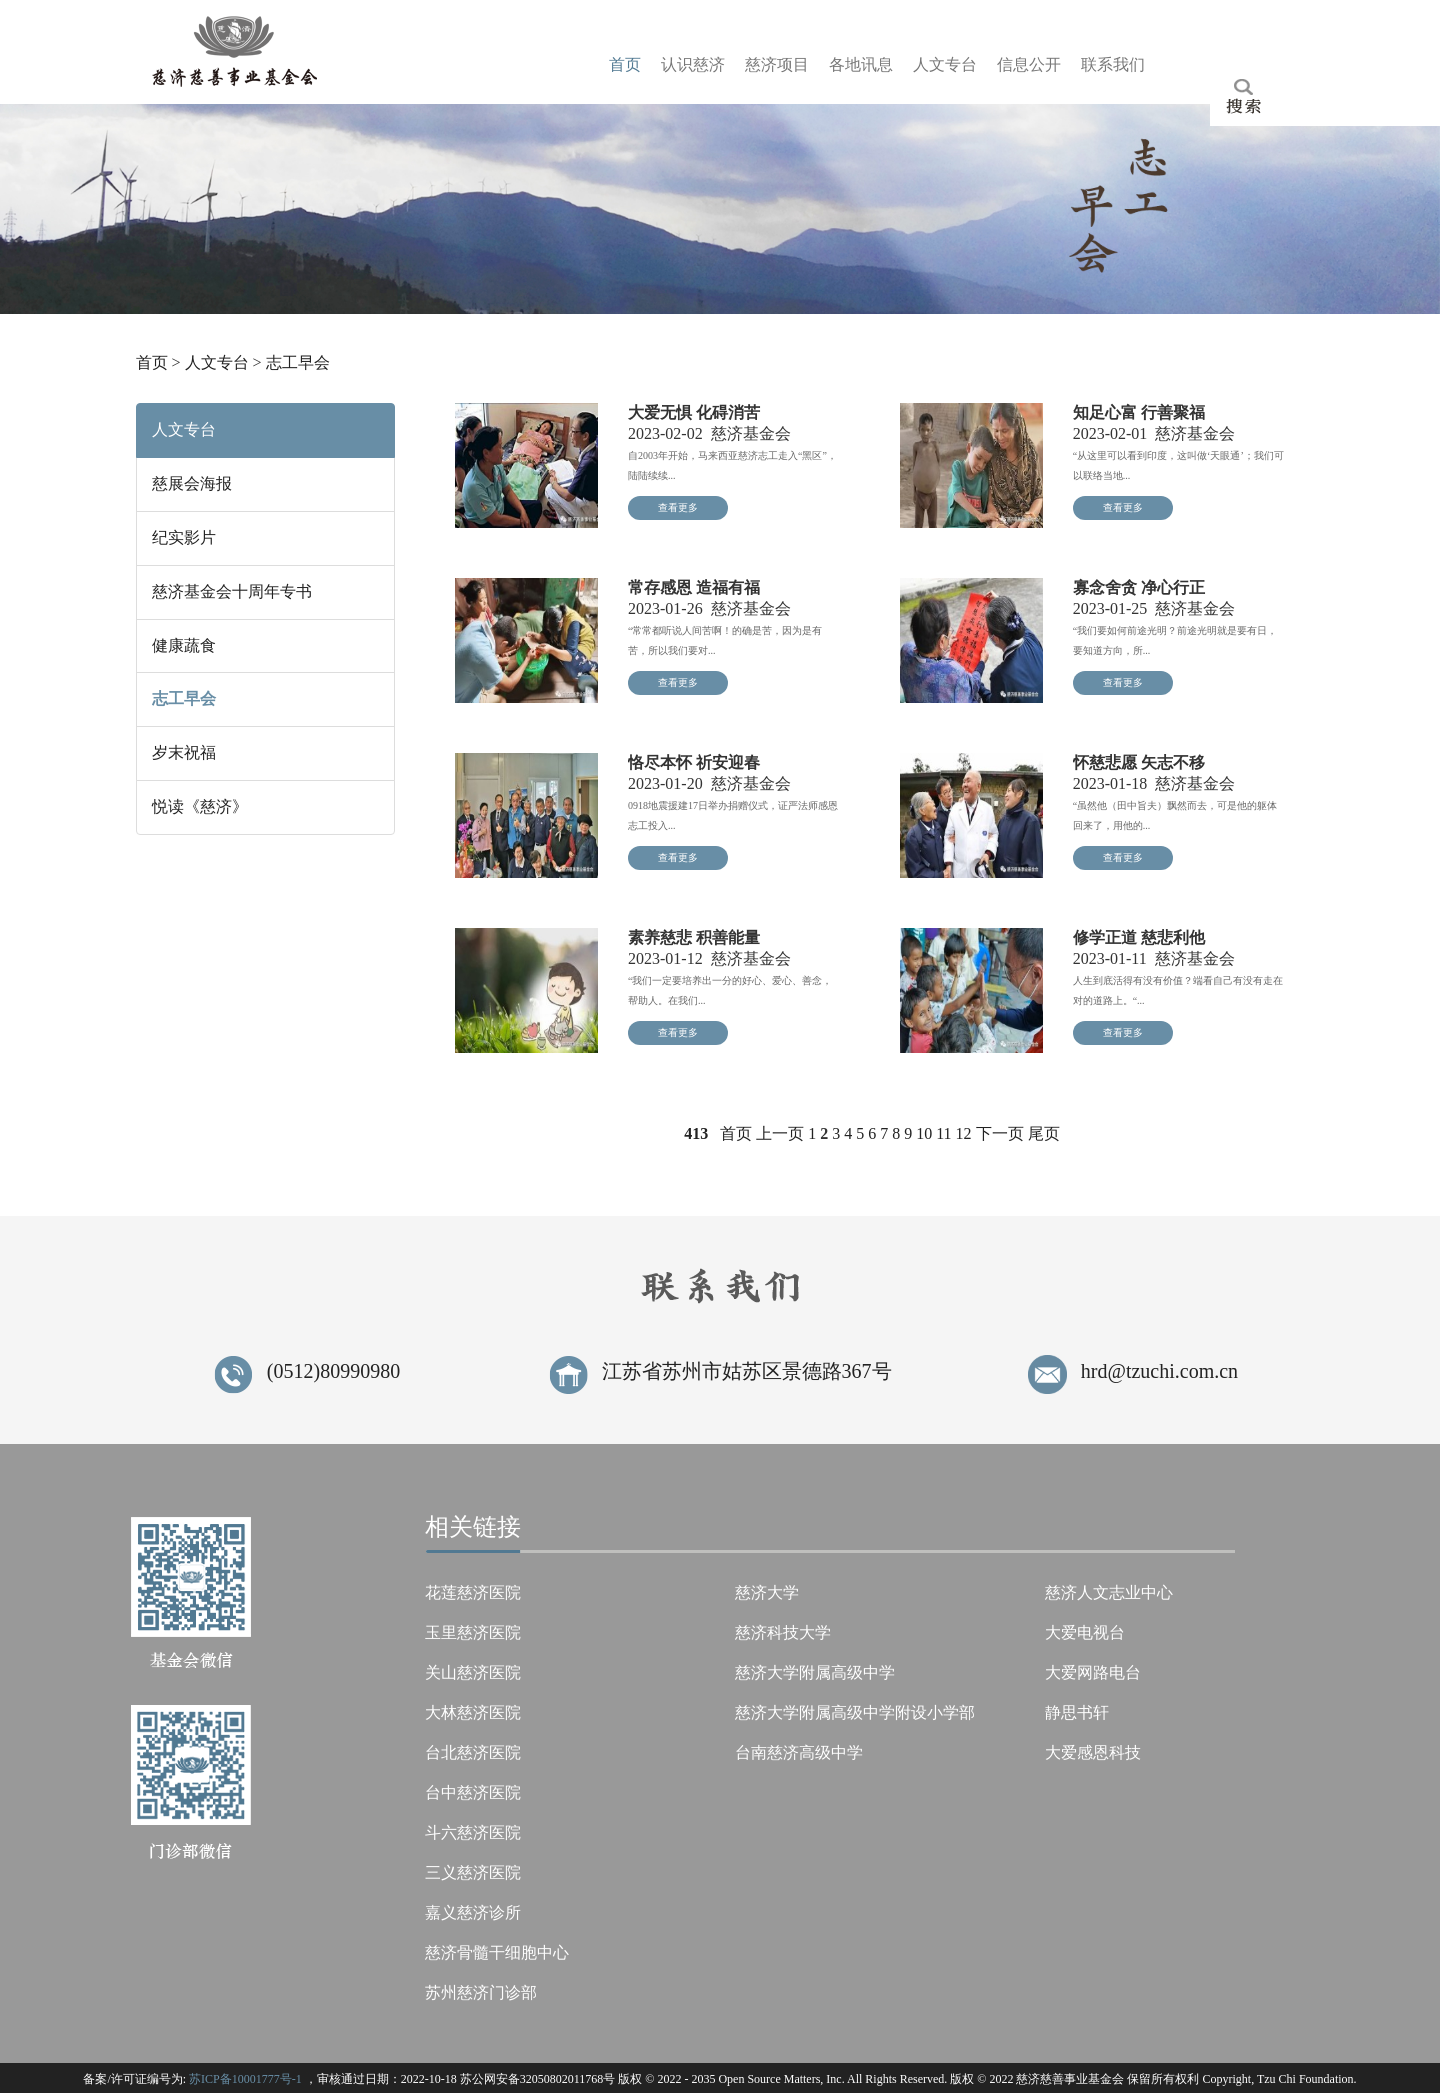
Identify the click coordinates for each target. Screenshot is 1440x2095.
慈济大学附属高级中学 (815, 1673)
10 (924, 1134)
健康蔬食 (184, 646)
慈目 (777, 64)
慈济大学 (767, 1593)
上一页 (780, 1134)
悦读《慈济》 (200, 807)
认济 (693, 64)
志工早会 (298, 364)
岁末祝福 (184, 754)
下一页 (1000, 1134)
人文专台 (217, 364)
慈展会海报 (192, 484)
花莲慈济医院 (473, 1593)
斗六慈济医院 (473, 1833)
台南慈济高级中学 (799, 1753)
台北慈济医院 (473, 1753)
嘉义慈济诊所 (473, 1913)
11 (943, 1134)
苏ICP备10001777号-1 (245, 2080)
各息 (861, 64)
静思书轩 (1077, 1713)
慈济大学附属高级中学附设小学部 (855, 1713)
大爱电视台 (1085, 1633)
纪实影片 (184, 538)
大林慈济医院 (473, 1713)
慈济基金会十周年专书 (232, 592)
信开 (1029, 64)
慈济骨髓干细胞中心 (497, 1953)
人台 (945, 64)
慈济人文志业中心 (1109, 1593)
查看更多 (678, 508)
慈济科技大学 (783, 1633)
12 (964, 1134)
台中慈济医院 (473, 1793)
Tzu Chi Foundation (1305, 2080)
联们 (1113, 64)
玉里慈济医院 (473, 1633)
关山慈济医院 (473, 1673)
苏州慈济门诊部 (481, 1993)
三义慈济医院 (473, 1873)
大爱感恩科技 (1093, 1753)
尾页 (1044, 1134)
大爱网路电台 (1093, 1673)
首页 (152, 364)
